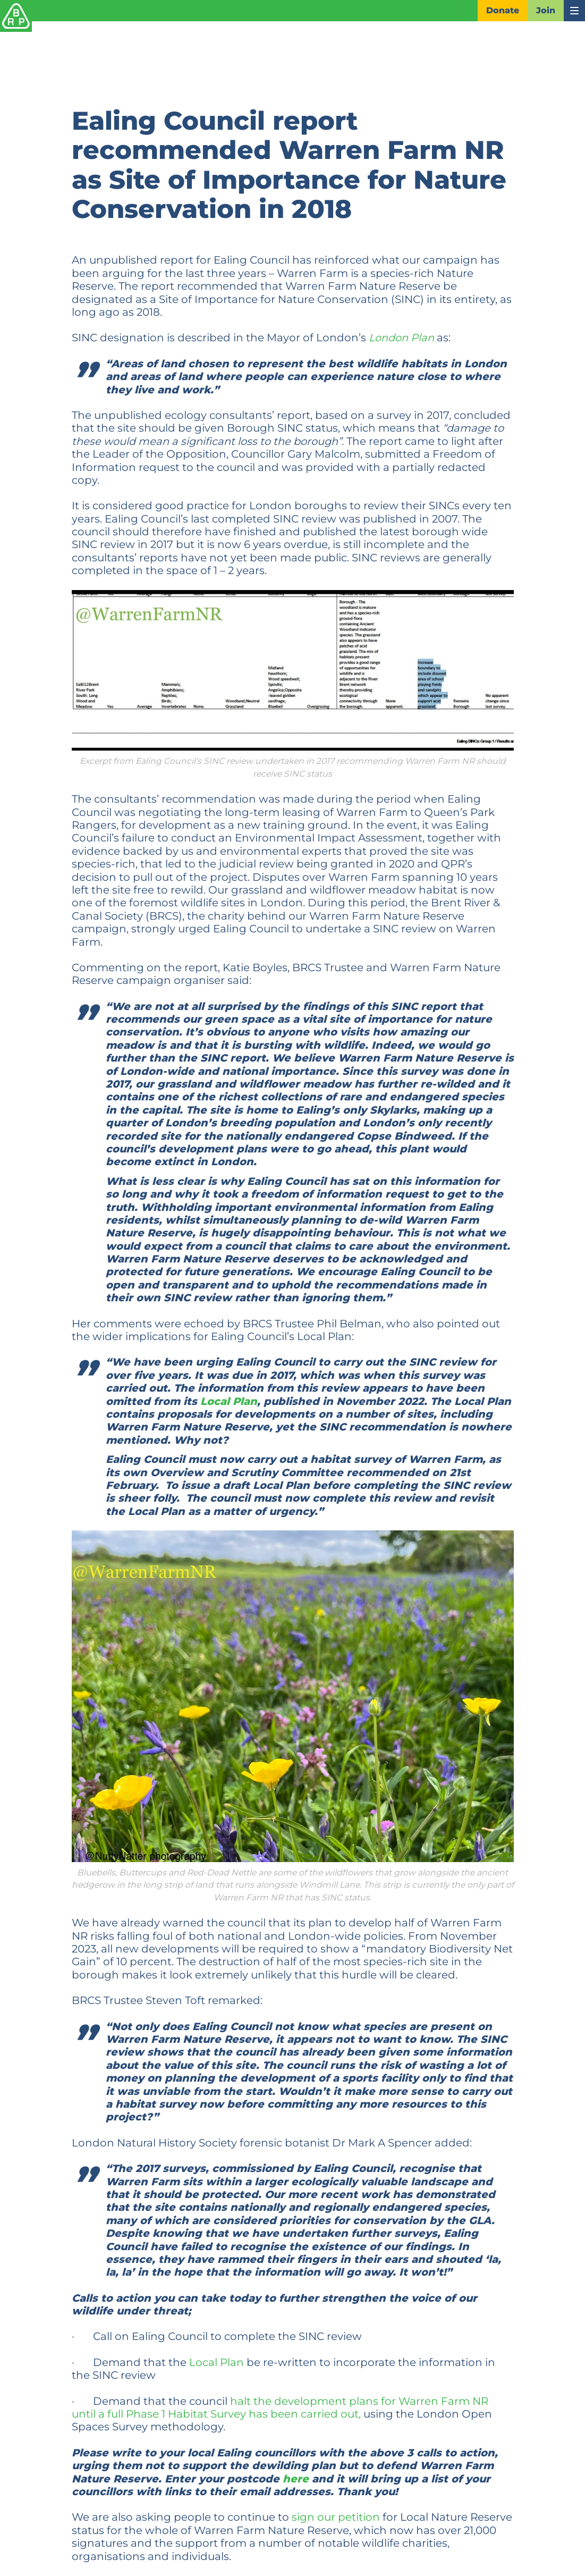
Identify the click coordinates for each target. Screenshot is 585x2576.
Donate (502, 10)
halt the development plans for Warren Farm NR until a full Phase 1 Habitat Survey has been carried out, (280, 2407)
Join (545, 10)
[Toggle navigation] (574, 10)
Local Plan (228, 1401)
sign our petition (336, 2517)
